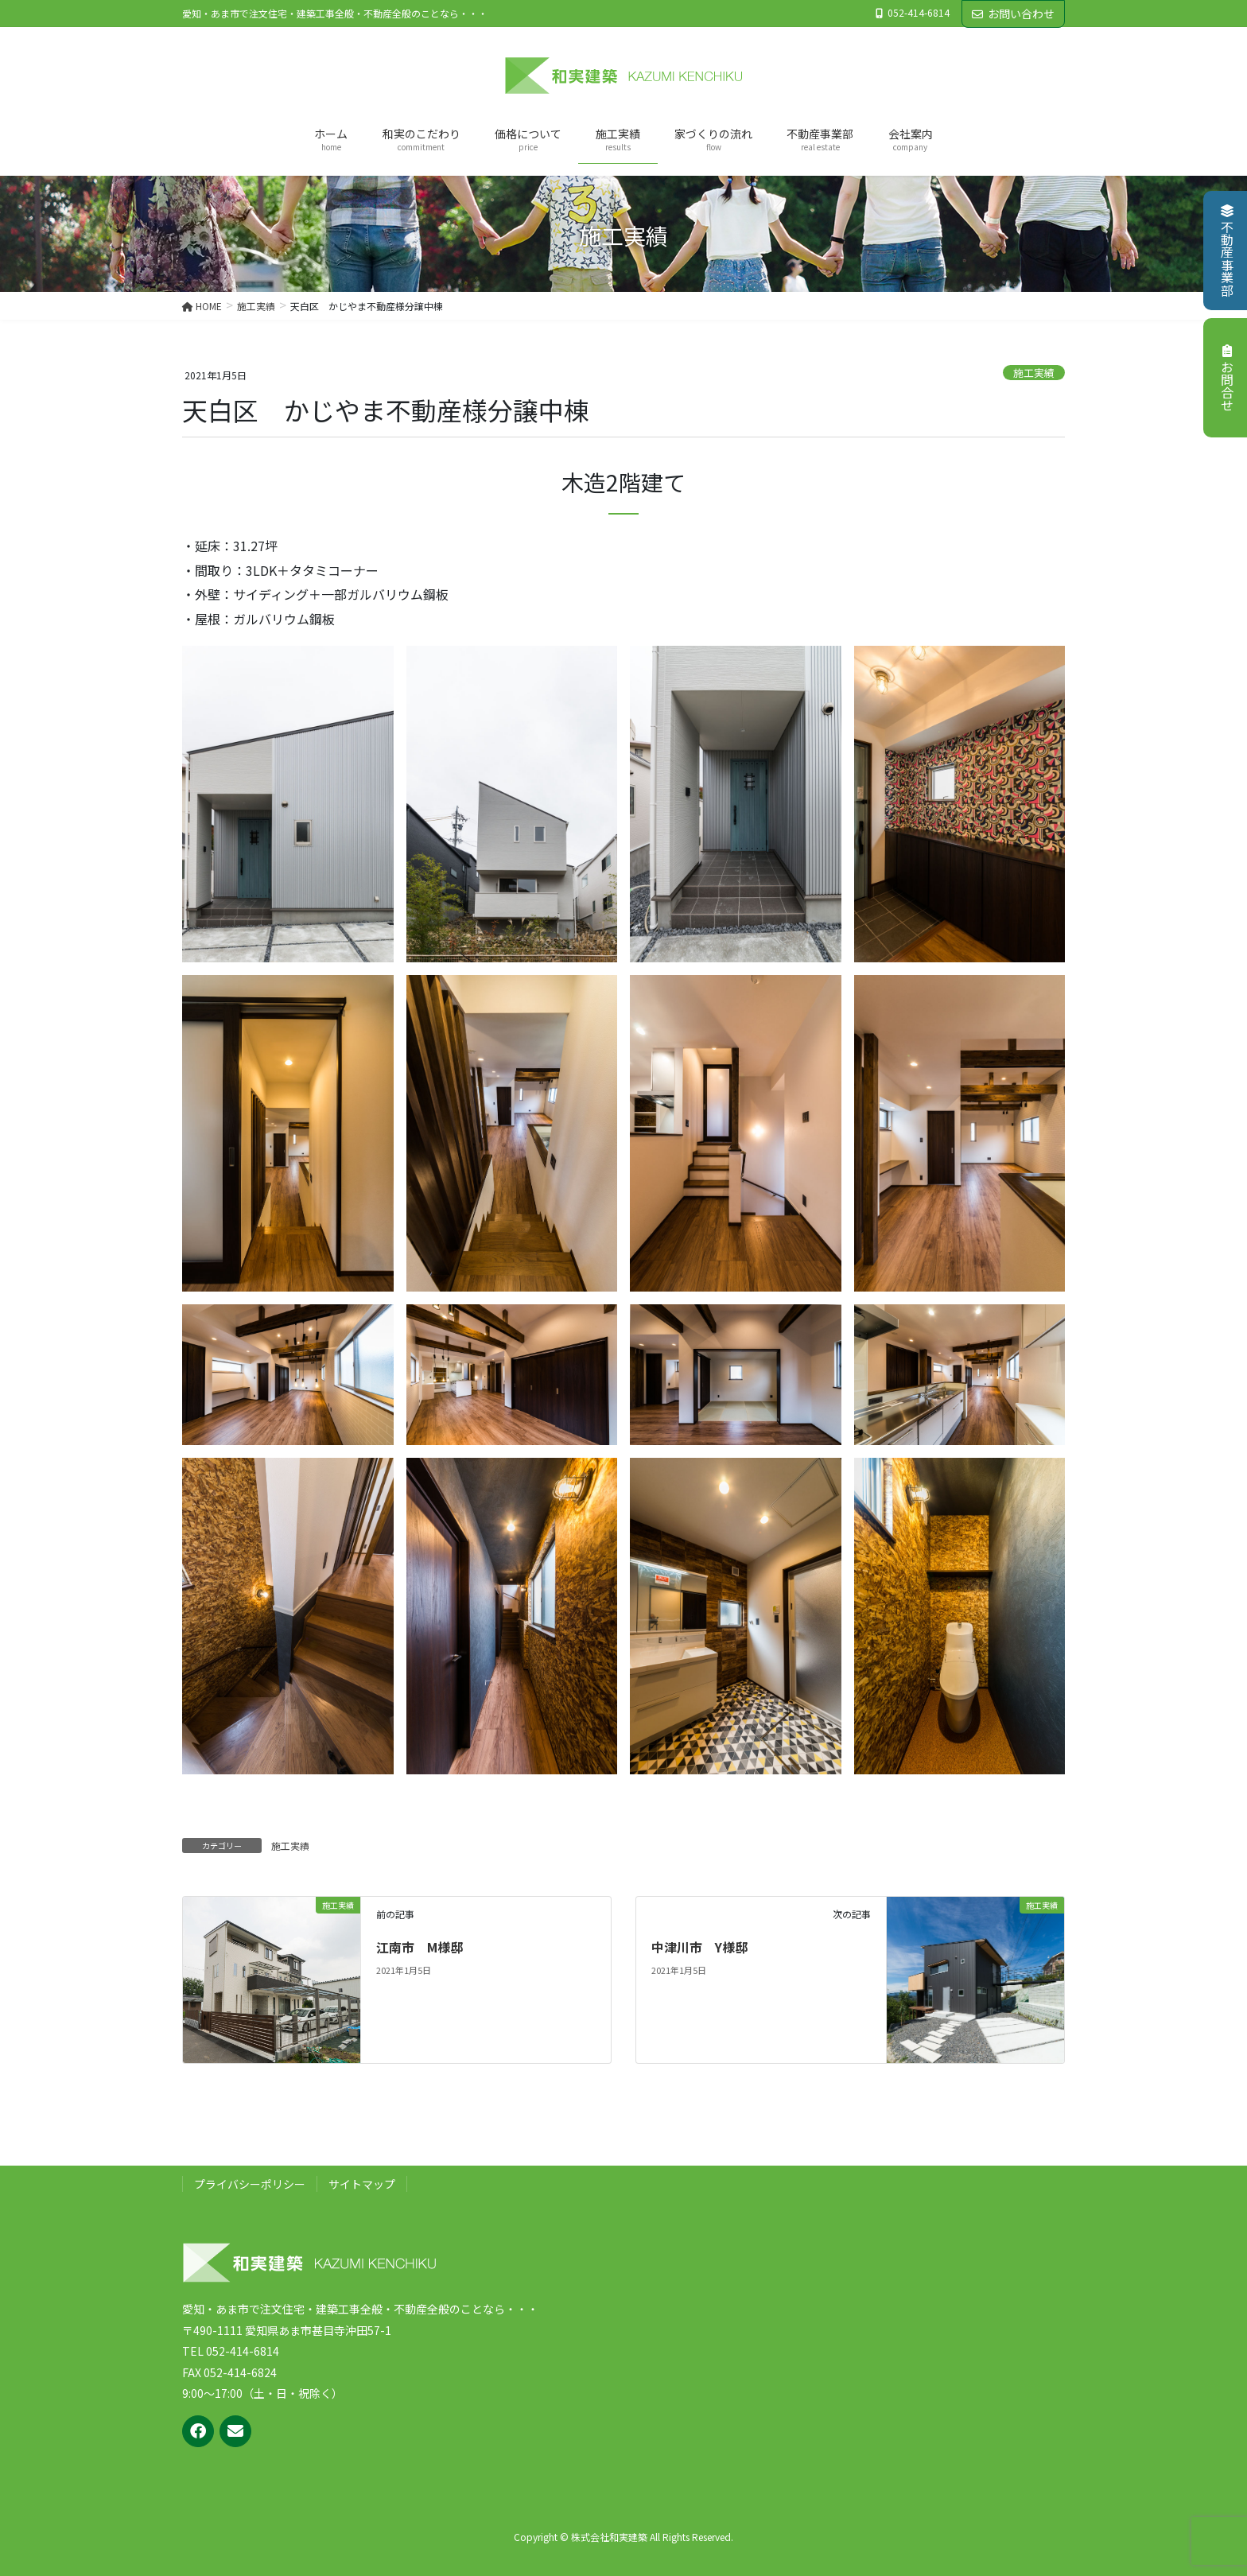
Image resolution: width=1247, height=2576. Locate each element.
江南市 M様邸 (419, 1946)
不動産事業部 (1227, 250)
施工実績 (1034, 372)
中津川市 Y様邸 (699, 1946)
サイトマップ (361, 2184)
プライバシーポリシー (249, 2184)
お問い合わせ (1013, 13)
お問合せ (1227, 377)
